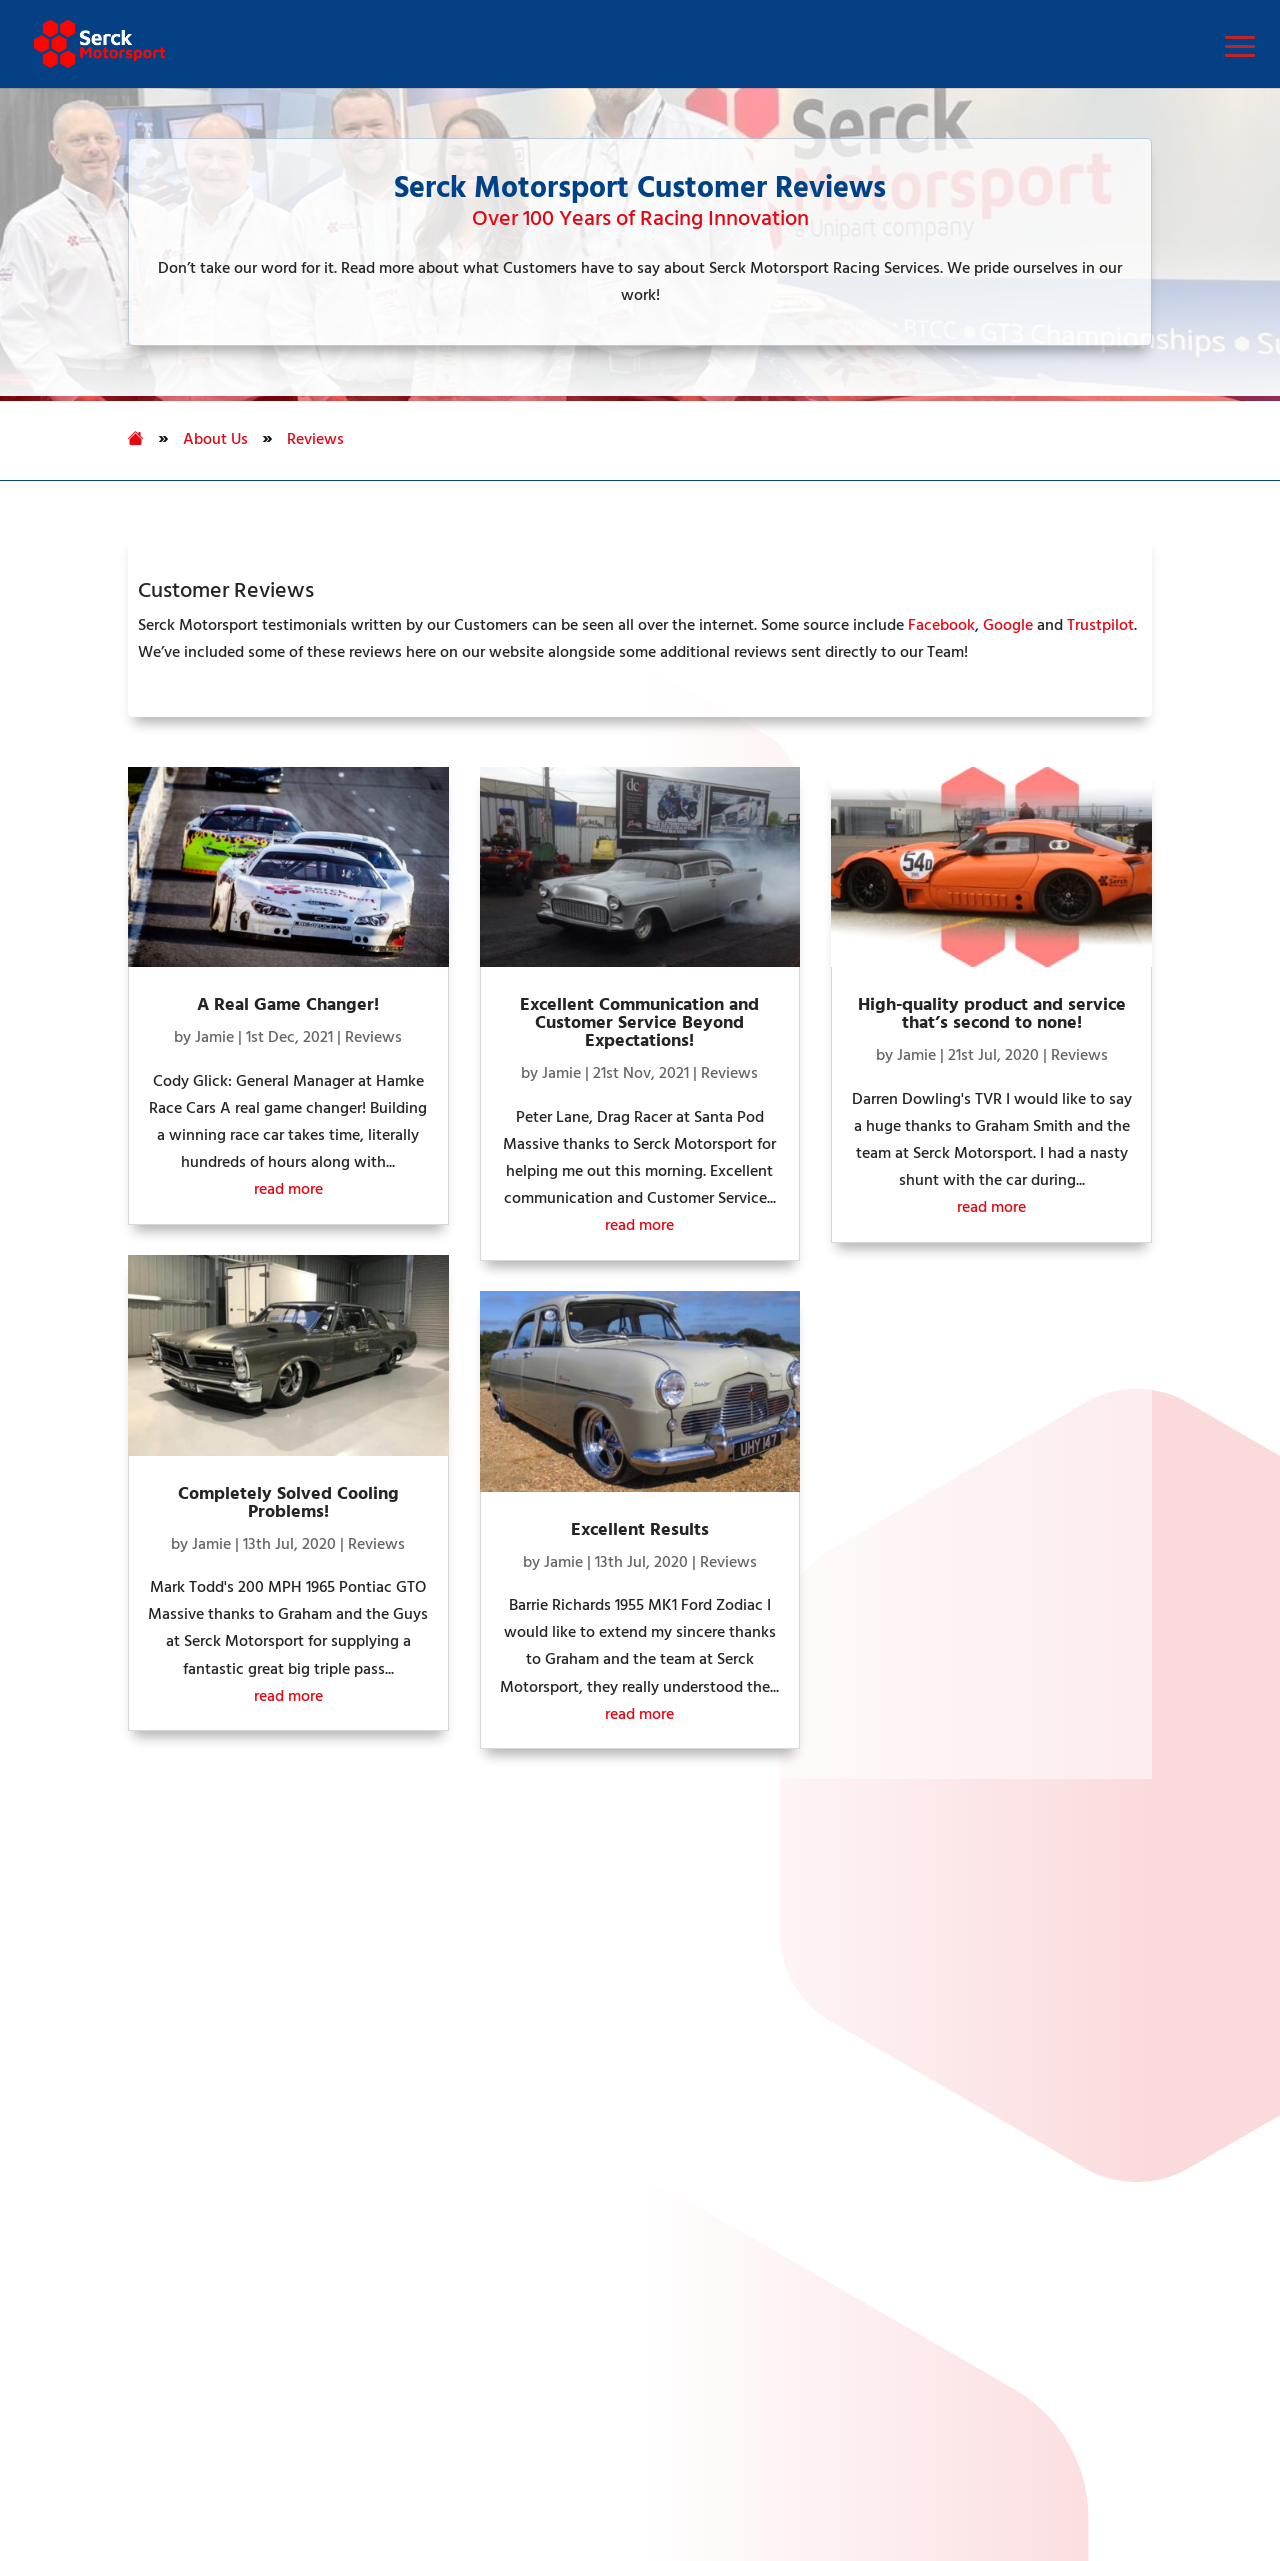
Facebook (941, 626)
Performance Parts (111, 1977)
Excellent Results (640, 1530)
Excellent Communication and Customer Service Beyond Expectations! (639, 1023)
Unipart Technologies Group (575, 2109)
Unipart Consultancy (549, 2043)
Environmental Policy (318, 2454)
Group (569, 2522)
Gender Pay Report (994, 2427)
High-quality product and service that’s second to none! (992, 1014)
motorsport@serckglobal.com (1007, 2193)
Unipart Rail (518, 1977)
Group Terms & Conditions (1108, 2454)
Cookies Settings (102, 2427)
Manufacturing (99, 2043)
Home (68, 1944)
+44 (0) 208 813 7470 (976, 2149)
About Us (215, 440)
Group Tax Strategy (120, 2454)
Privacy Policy (246, 2427)
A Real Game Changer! (288, 1005)
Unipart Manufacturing (557, 2010)
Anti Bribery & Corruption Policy (848, 2454)
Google (1008, 626)
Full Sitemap (90, 2125)
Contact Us (86, 2076)
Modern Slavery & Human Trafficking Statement (708, 2427)
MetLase (507, 2142)
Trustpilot (1100, 626)
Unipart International (550, 2076)
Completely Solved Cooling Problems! (288, 1503)
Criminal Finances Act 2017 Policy (564, 2454)
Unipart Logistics (536, 1944)
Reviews (315, 440)
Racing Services (101, 2010)
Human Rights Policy (414, 2427)
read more (288, 1190)
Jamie (214, 1038)
